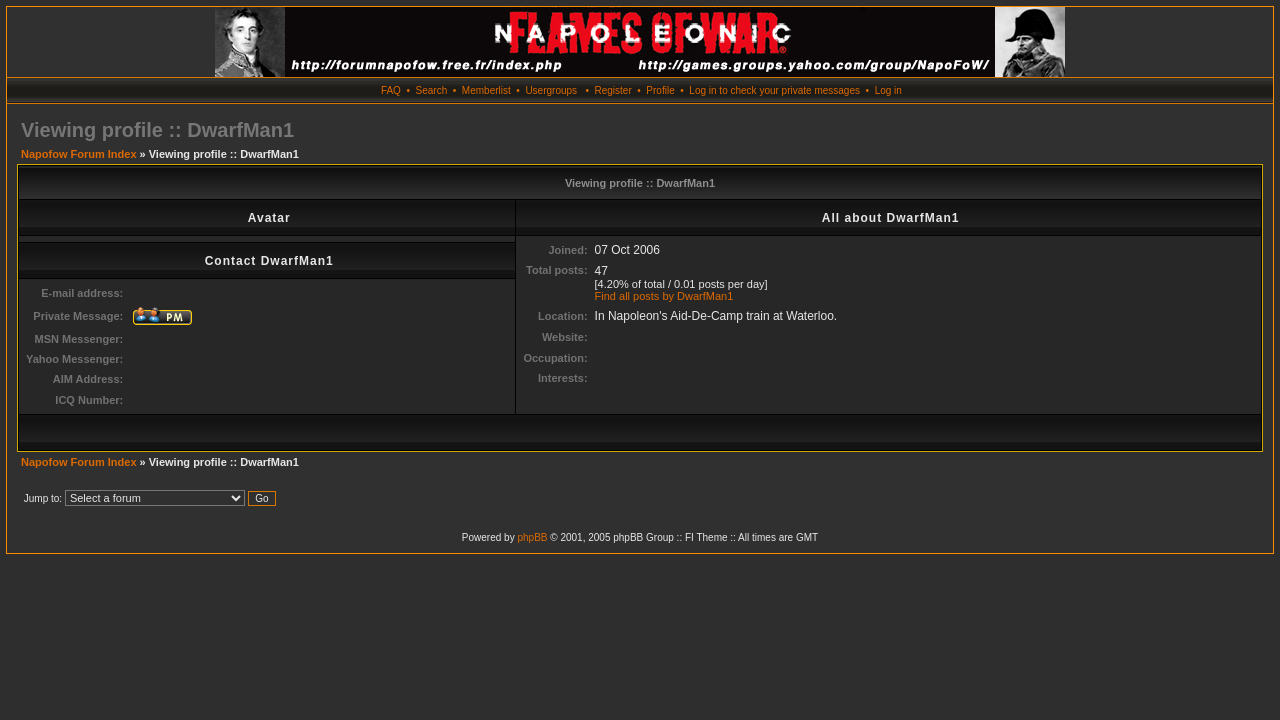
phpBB (532, 537)
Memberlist (486, 90)
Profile (660, 90)
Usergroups (551, 90)
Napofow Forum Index (79, 154)
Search (432, 90)
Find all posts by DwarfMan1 (664, 296)
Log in (888, 90)
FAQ (391, 90)
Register (612, 90)
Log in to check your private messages (774, 90)
